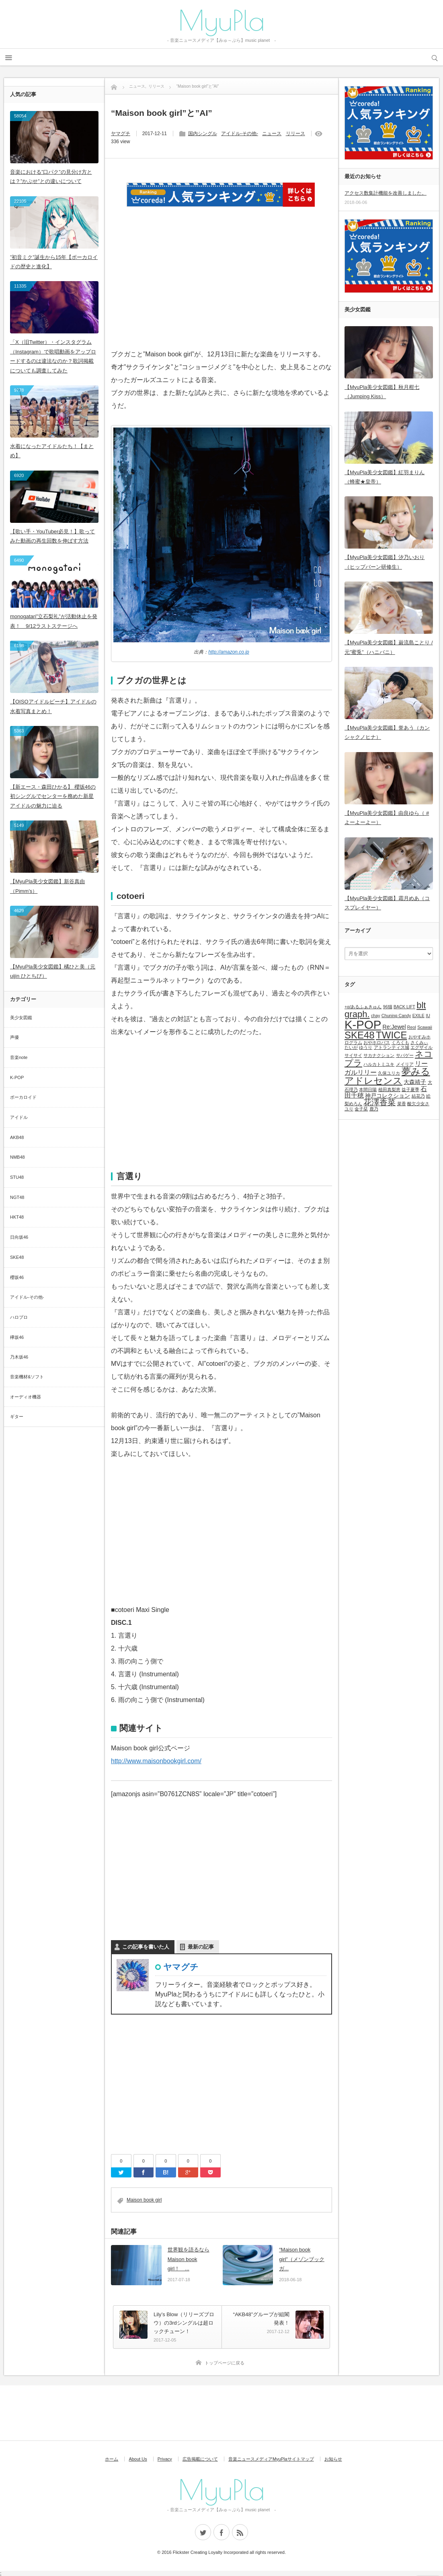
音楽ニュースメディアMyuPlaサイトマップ (271, 2459)
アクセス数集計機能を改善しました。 (386, 193)
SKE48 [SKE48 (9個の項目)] (360, 1035)
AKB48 (17, 1137)
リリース (295, 133)
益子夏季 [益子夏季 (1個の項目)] (410, 1089)
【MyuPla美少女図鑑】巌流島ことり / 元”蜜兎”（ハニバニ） (389, 647)
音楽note (18, 1057)
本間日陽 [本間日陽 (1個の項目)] (368, 1089)
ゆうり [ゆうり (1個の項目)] (365, 1047)
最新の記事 (201, 1947)
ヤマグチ (120, 133)
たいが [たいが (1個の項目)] (351, 1047)
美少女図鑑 (21, 1017)
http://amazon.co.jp (228, 652)
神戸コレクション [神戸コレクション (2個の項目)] (387, 1095)
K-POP (17, 1077)
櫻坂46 (17, 1277)
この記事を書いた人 (145, 1947)
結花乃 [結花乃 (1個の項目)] (418, 1096)
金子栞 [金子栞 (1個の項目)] (361, 1108)
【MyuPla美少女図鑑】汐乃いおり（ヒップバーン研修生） (385, 561)
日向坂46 (19, 1237)
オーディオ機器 (25, 1396)
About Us (138, 2459)
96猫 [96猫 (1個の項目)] (387, 1006)
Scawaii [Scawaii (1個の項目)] (424, 1027)
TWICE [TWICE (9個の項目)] (391, 1035)
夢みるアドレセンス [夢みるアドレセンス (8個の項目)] (387, 1076)
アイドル (19, 1117)
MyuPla (221, 20)
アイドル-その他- (239, 133)
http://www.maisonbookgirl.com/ (156, 1761)
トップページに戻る (224, 2362)
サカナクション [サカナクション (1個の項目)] (378, 1055)
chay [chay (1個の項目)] (375, 1015)
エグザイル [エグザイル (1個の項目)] (421, 1047)
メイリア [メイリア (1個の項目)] (405, 1064)
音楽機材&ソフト (27, 1376)
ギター (16, 1416)
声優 (14, 1037)
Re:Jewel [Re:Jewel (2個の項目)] (394, 1027)
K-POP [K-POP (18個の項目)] (363, 1024)
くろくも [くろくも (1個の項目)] (400, 1042)
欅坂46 (17, 1337)
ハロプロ (19, 1317)
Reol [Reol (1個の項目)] (411, 1027)
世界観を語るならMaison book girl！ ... (188, 2259)
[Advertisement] (221, 288)
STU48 (17, 1177)
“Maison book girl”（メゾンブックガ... (301, 2259)
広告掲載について (200, 2459)
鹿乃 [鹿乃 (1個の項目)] (373, 1108)
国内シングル (202, 133)
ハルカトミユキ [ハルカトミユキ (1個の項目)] (378, 1064)
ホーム (111, 2459)
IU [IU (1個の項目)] (428, 1015)
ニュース (271, 133)
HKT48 (17, 1217)
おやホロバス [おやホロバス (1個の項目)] (376, 1042)
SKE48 (17, 1257)
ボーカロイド (23, 1097)
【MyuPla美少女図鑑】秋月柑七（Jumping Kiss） (382, 391)
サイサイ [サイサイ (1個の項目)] (353, 1055)
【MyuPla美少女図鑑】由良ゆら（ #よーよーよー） (387, 817)
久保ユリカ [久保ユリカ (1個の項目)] (389, 1073)
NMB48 (17, 1157)
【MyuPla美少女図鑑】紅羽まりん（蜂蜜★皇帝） (385, 477)
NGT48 (17, 1197)
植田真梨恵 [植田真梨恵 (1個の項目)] (389, 1089)
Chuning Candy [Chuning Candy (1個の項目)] (396, 1015)
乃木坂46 (19, 1357)
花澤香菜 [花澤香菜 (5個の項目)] (379, 1102)
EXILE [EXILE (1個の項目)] (418, 1015)
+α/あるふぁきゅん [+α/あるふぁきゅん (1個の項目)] (363, 1006)
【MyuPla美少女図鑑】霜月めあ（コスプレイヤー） (387, 903)
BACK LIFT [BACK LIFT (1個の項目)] (404, 1006)
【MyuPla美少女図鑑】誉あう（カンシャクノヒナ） (387, 732)
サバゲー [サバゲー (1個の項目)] (405, 1055)
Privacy (165, 2459)
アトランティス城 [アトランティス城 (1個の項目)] (391, 1047)
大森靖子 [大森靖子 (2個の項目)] (415, 1082)
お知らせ (333, 2459)
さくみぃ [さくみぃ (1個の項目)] (419, 1042)
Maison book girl (144, 2200)
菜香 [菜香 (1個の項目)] (401, 1103)
